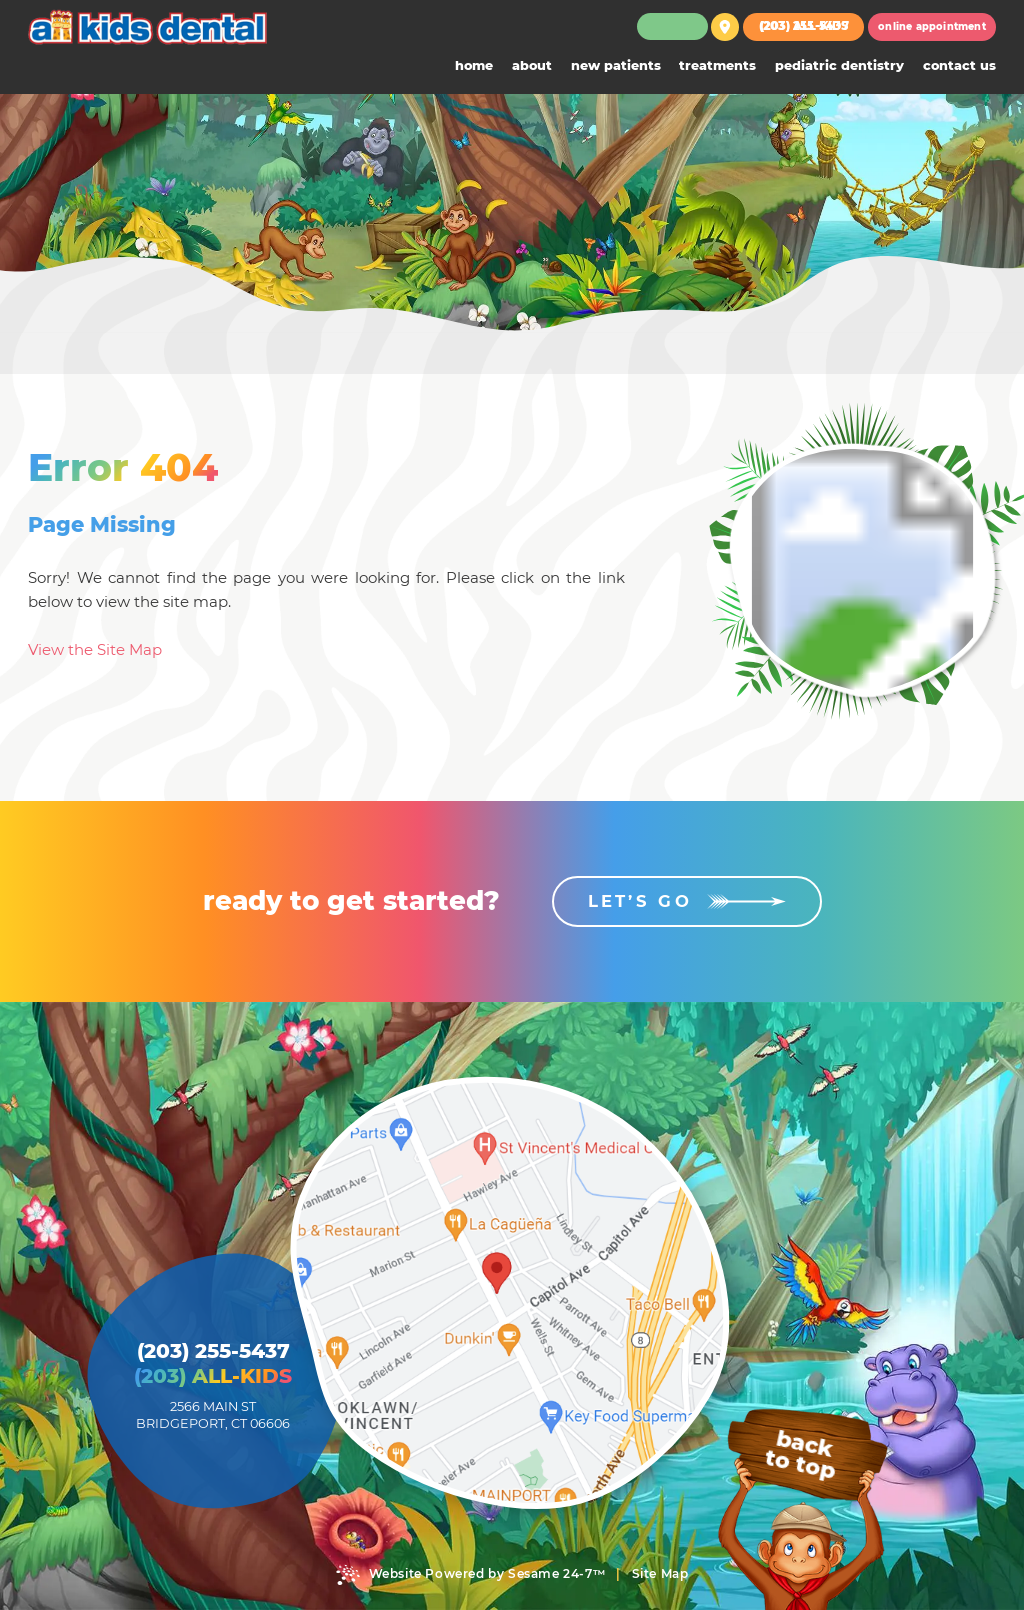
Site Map (660, 1573)
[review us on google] (680, 27)
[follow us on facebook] (663, 27)
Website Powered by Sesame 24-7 (471, 1575)
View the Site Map (95, 649)
